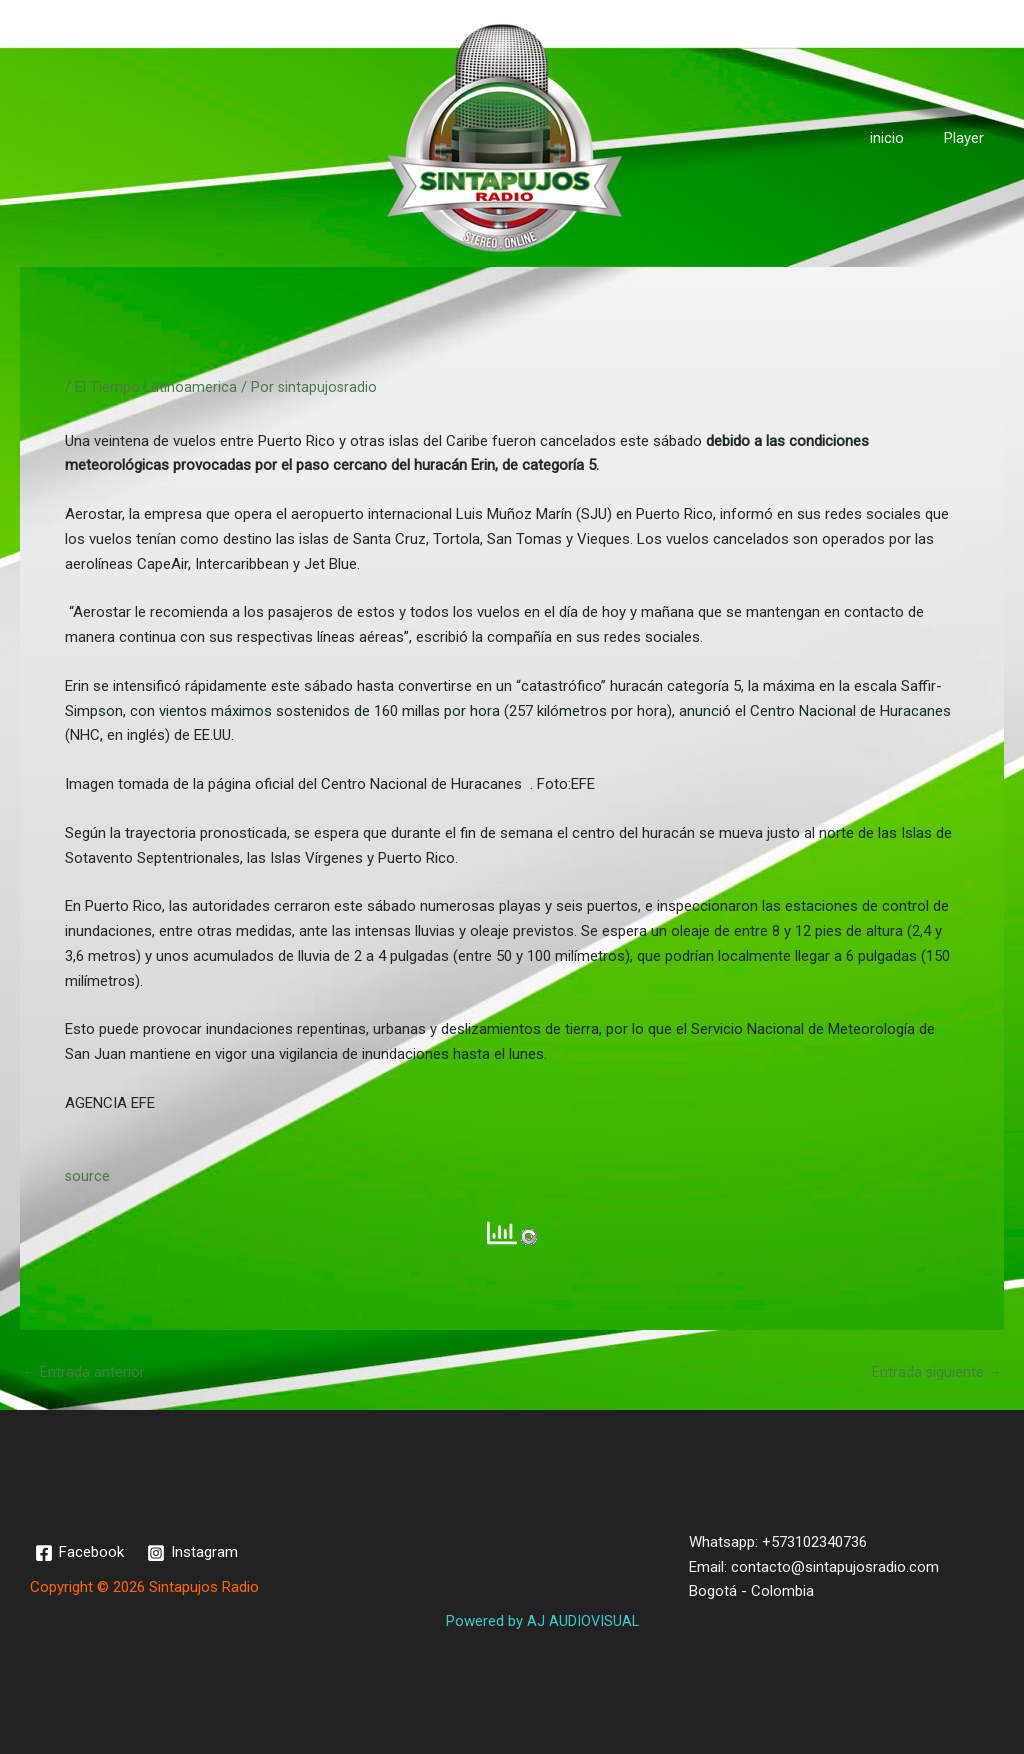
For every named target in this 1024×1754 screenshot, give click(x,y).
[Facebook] (80, 1553)
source (88, 1176)
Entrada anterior (84, 1372)
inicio (902, 138)
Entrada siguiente (936, 1372)
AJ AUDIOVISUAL (582, 1621)
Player (969, 138)
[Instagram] (194, 1553)
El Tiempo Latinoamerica (156, 387)
